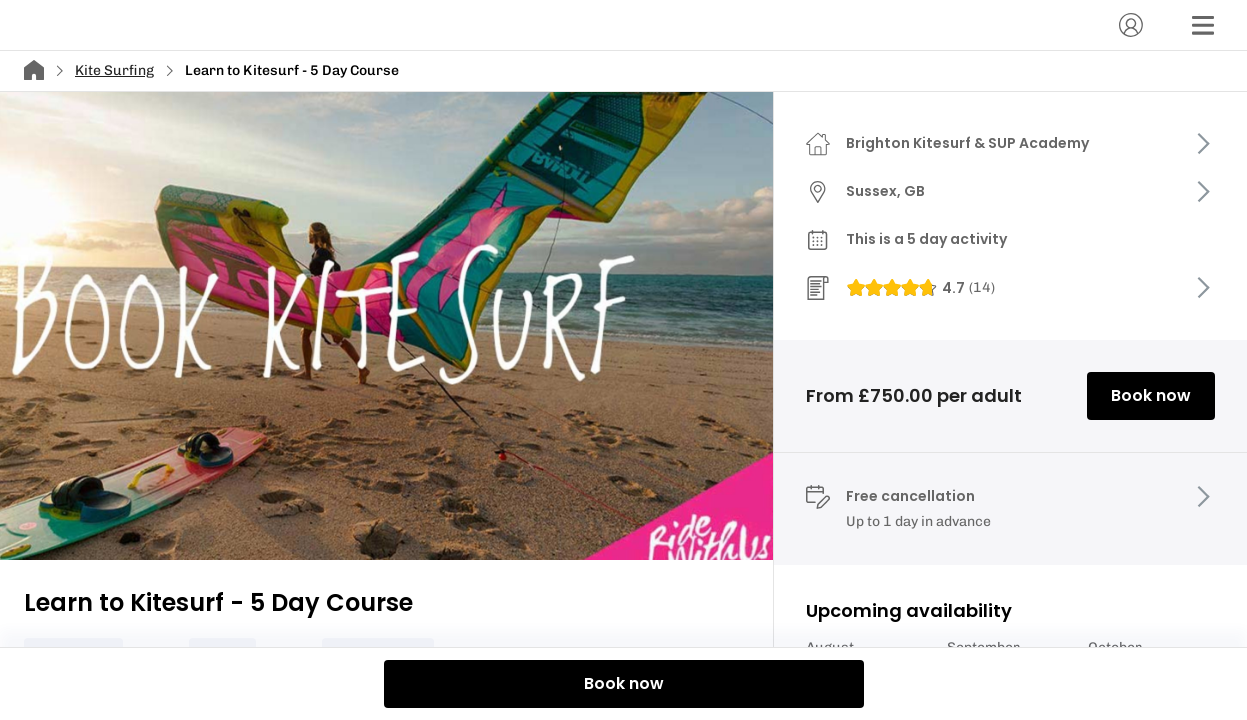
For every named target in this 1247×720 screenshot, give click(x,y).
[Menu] (1203, 25)
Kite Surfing (114, 70)
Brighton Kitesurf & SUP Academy (967, 143)
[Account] (1131, 25)
